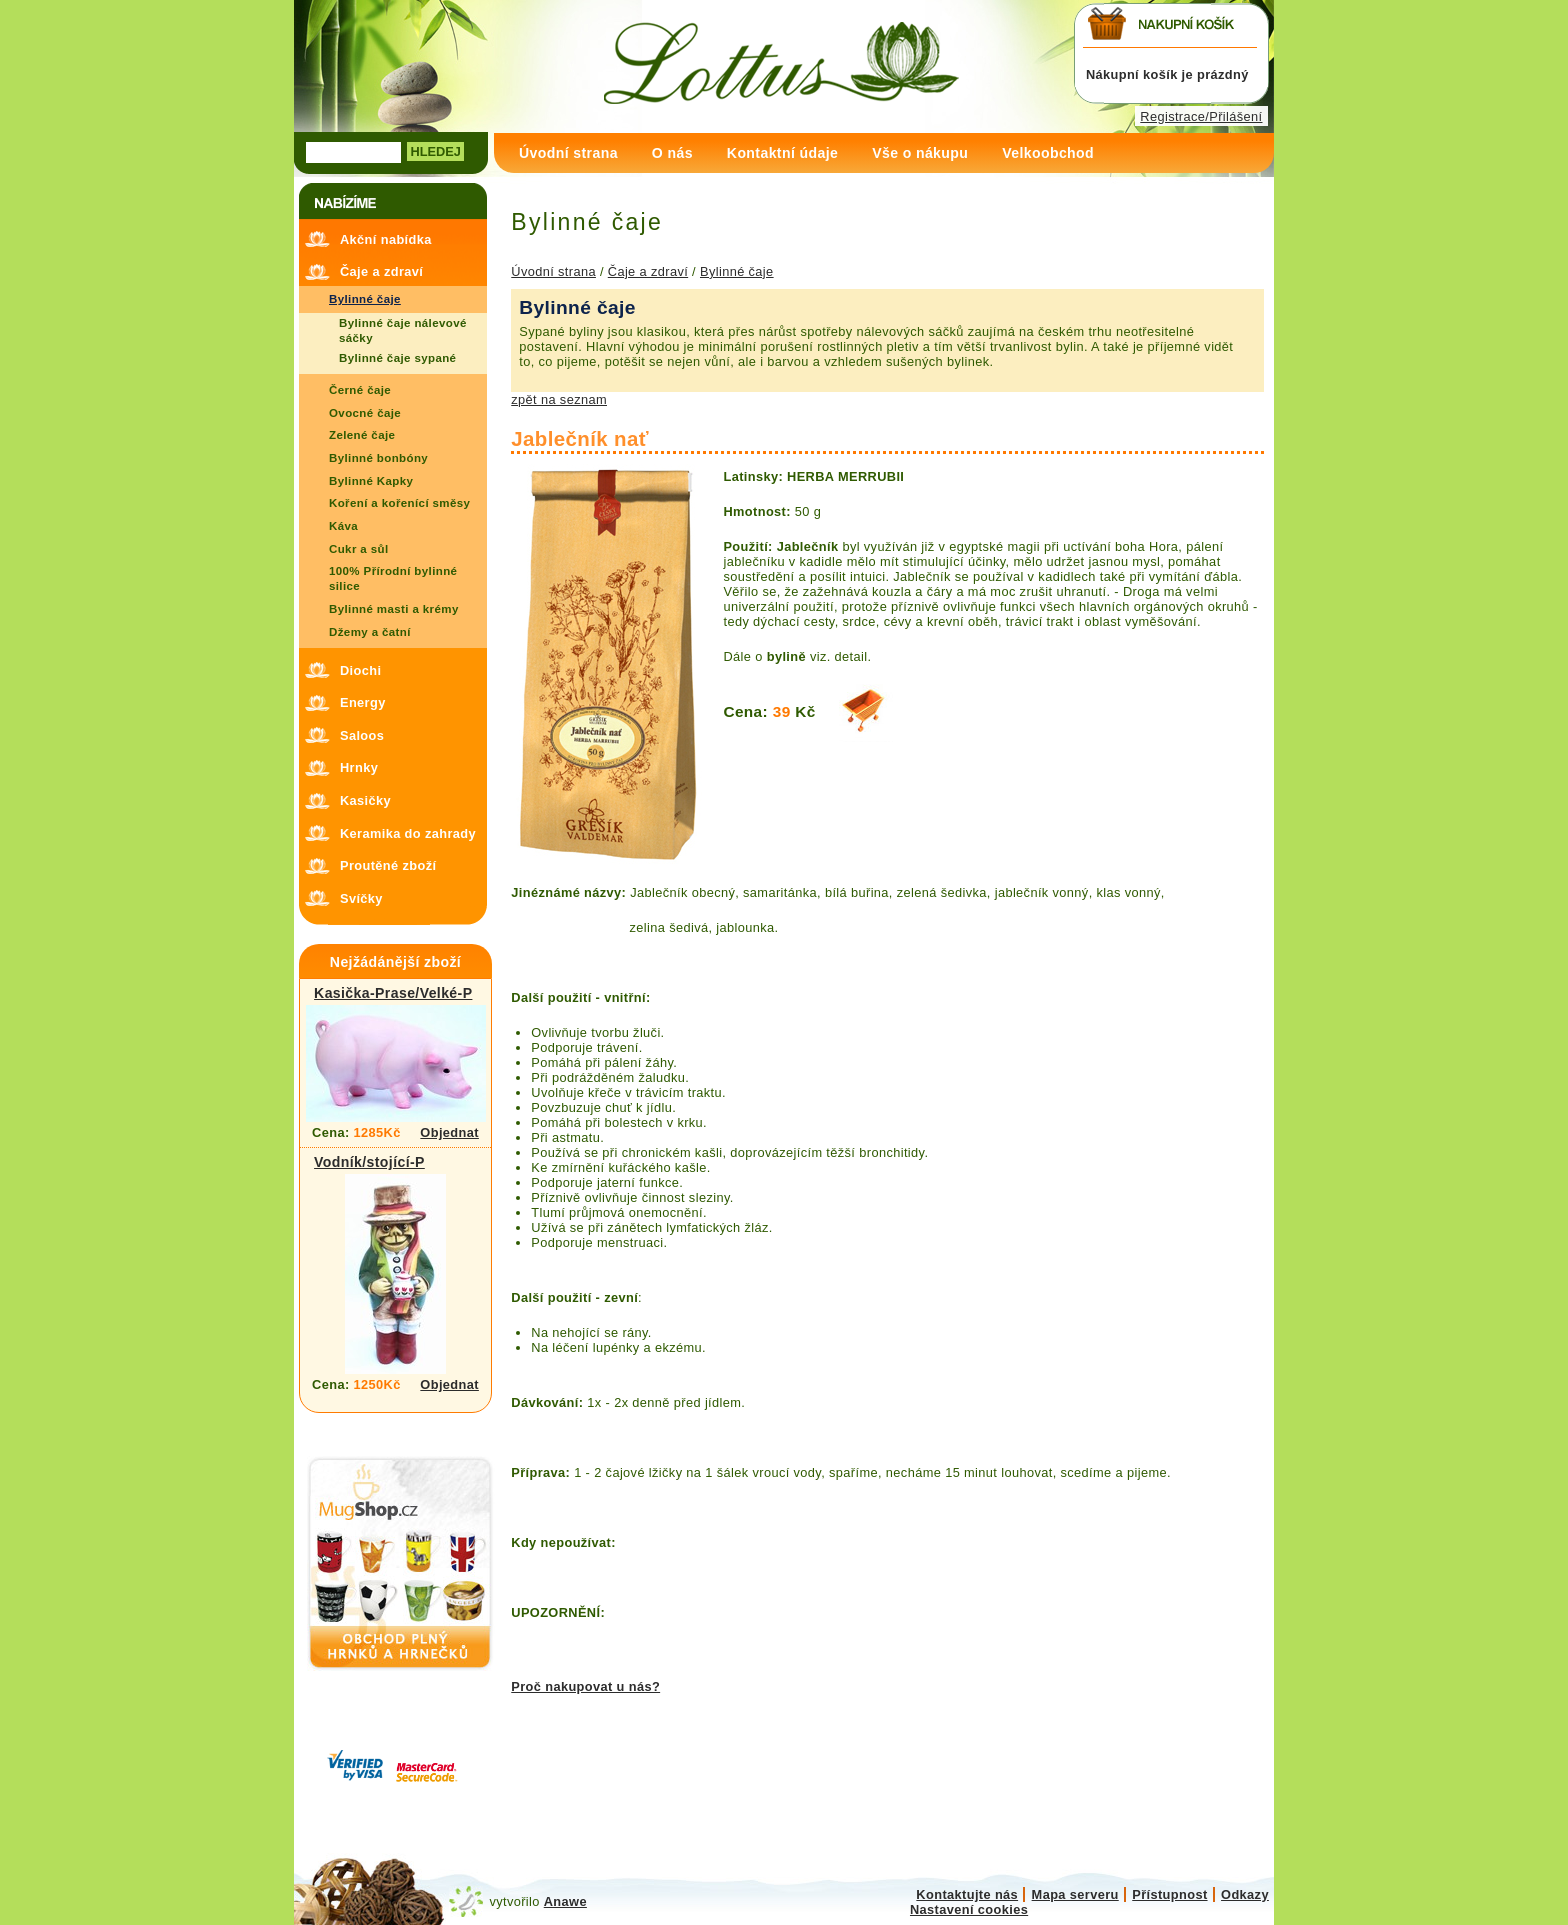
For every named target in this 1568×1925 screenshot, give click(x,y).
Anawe (565, 1901)
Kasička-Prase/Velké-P (393, 993)
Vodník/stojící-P (369, 1162)
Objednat (449, 1132)
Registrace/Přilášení (1201, 116)
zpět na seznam (559, 399)
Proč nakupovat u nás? (585, 1686)
